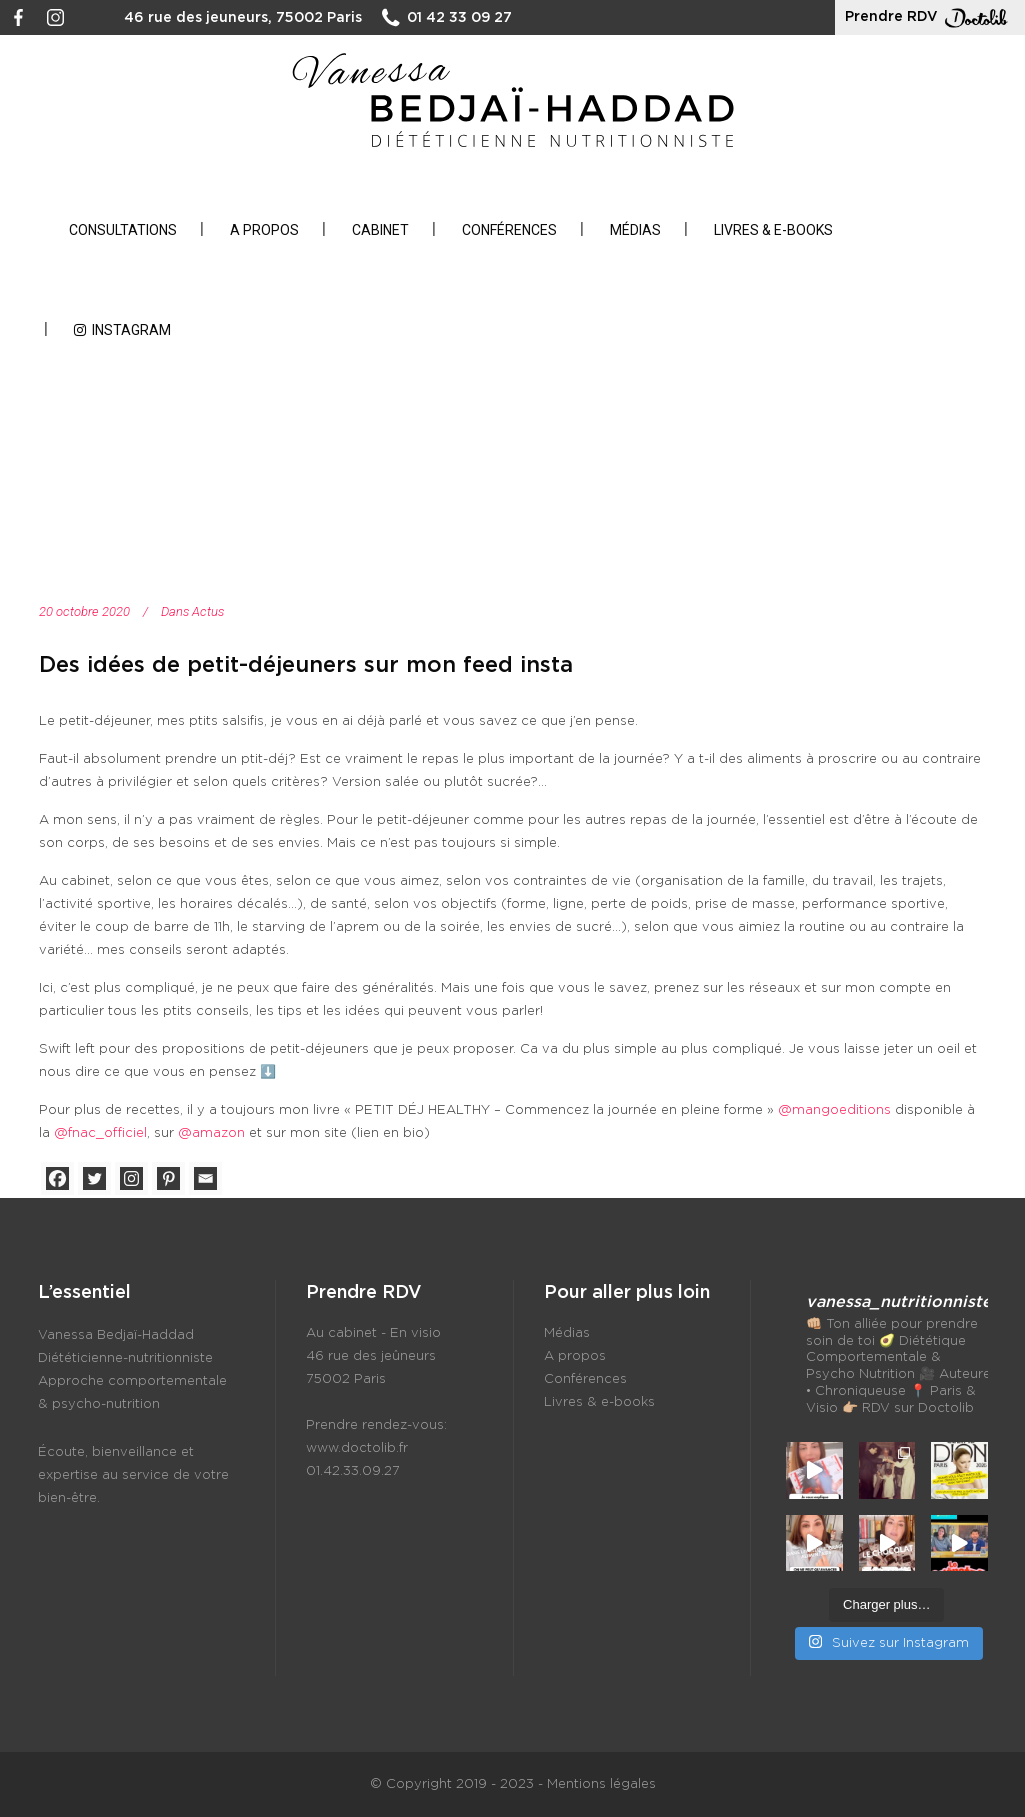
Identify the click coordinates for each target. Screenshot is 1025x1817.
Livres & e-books (599, 1402)
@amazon (211, 1133)
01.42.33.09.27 (353, 1471)
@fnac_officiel (100, 1133)
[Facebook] (57, 1178)
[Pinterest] (168, 1178)
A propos (575, 1356)
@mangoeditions (834, 1110)
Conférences (585, 1379)
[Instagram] (131, 1178)
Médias (567, 1333)
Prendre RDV (930, 18)
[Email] (205, 1178)
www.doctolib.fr (357, 1448)
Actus (208, 611)
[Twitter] (94, 1178)
